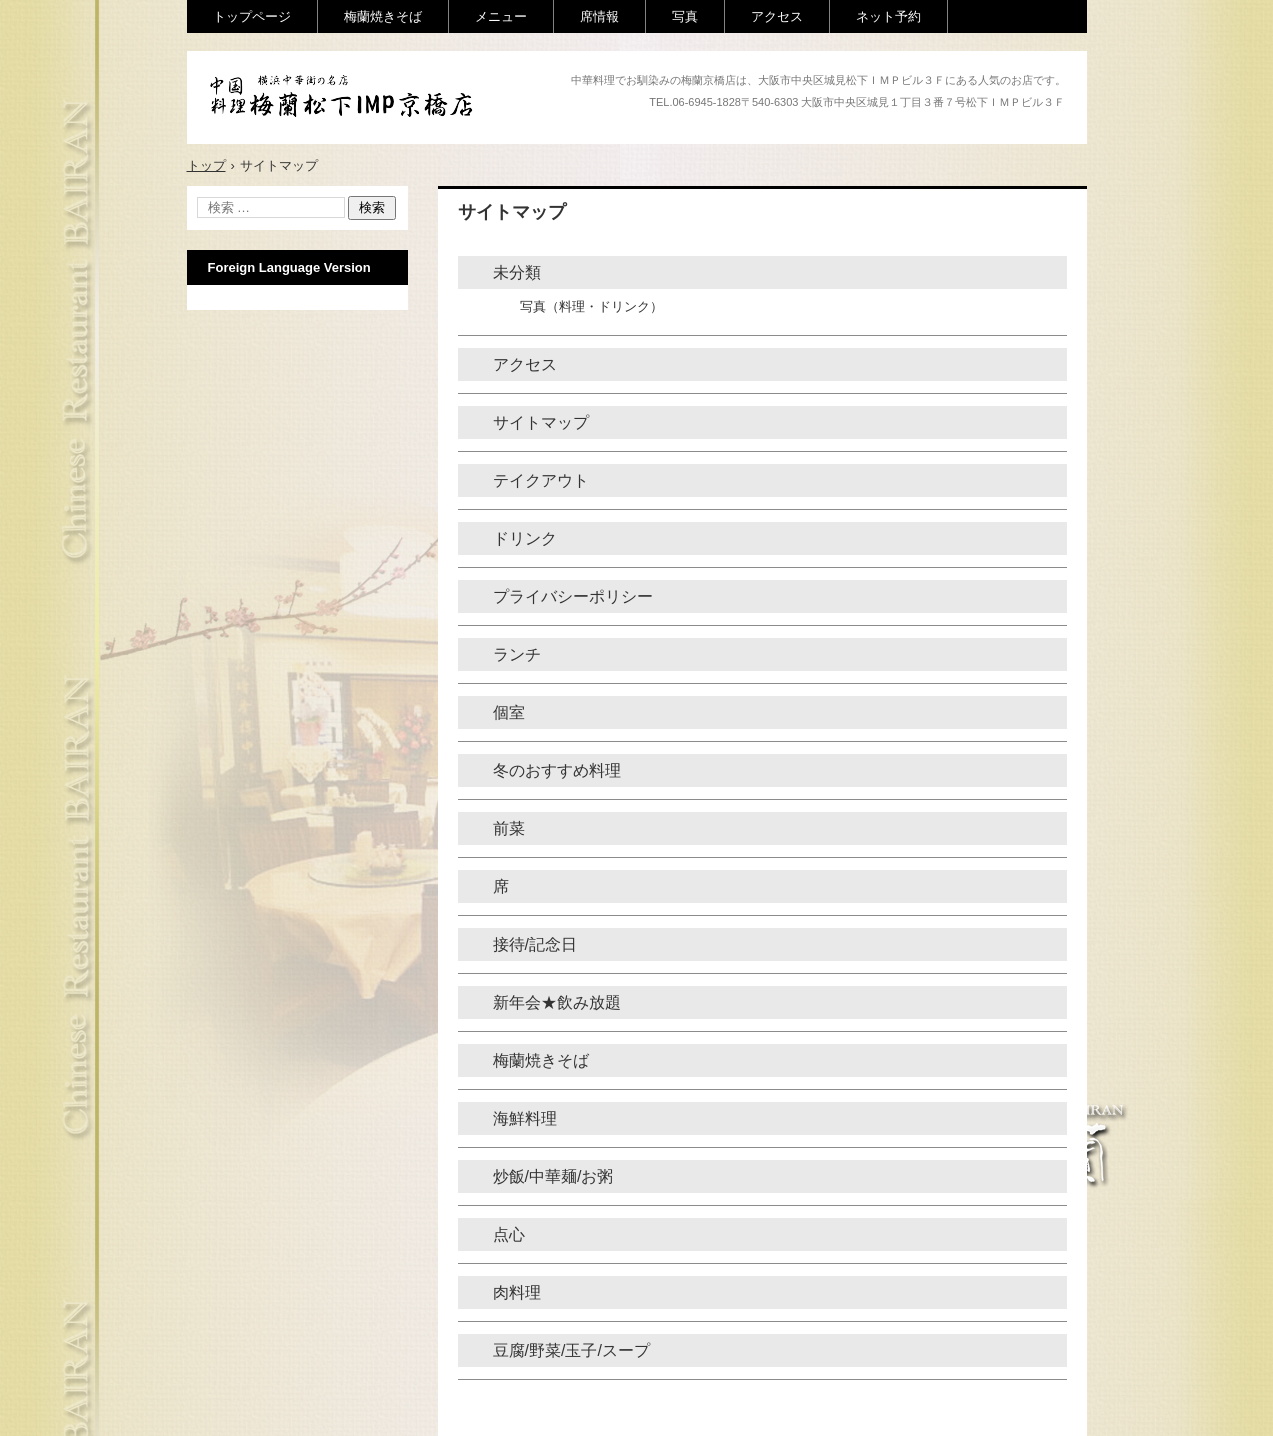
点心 (509, 1234)
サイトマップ (541, 422)
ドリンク (525, 538)
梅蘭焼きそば (383, 16)
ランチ (517, 654)
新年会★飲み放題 (557, 1002)
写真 (685, 16)
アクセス (777, 16)
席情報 (599, 16)
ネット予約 (888, 16)
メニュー (501, 16)
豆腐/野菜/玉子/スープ (571, 1350)
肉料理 (517, 1292)
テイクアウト (541, 480)
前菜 (509, 828)
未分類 (517, 272)
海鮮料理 (525, 1118)
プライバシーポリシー (573, 596)
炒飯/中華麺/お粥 (553, 1176)
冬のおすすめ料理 (557, 770)
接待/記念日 (535, 944)
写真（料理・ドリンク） (591, 306)
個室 (509, 712)
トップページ (252, 16)
